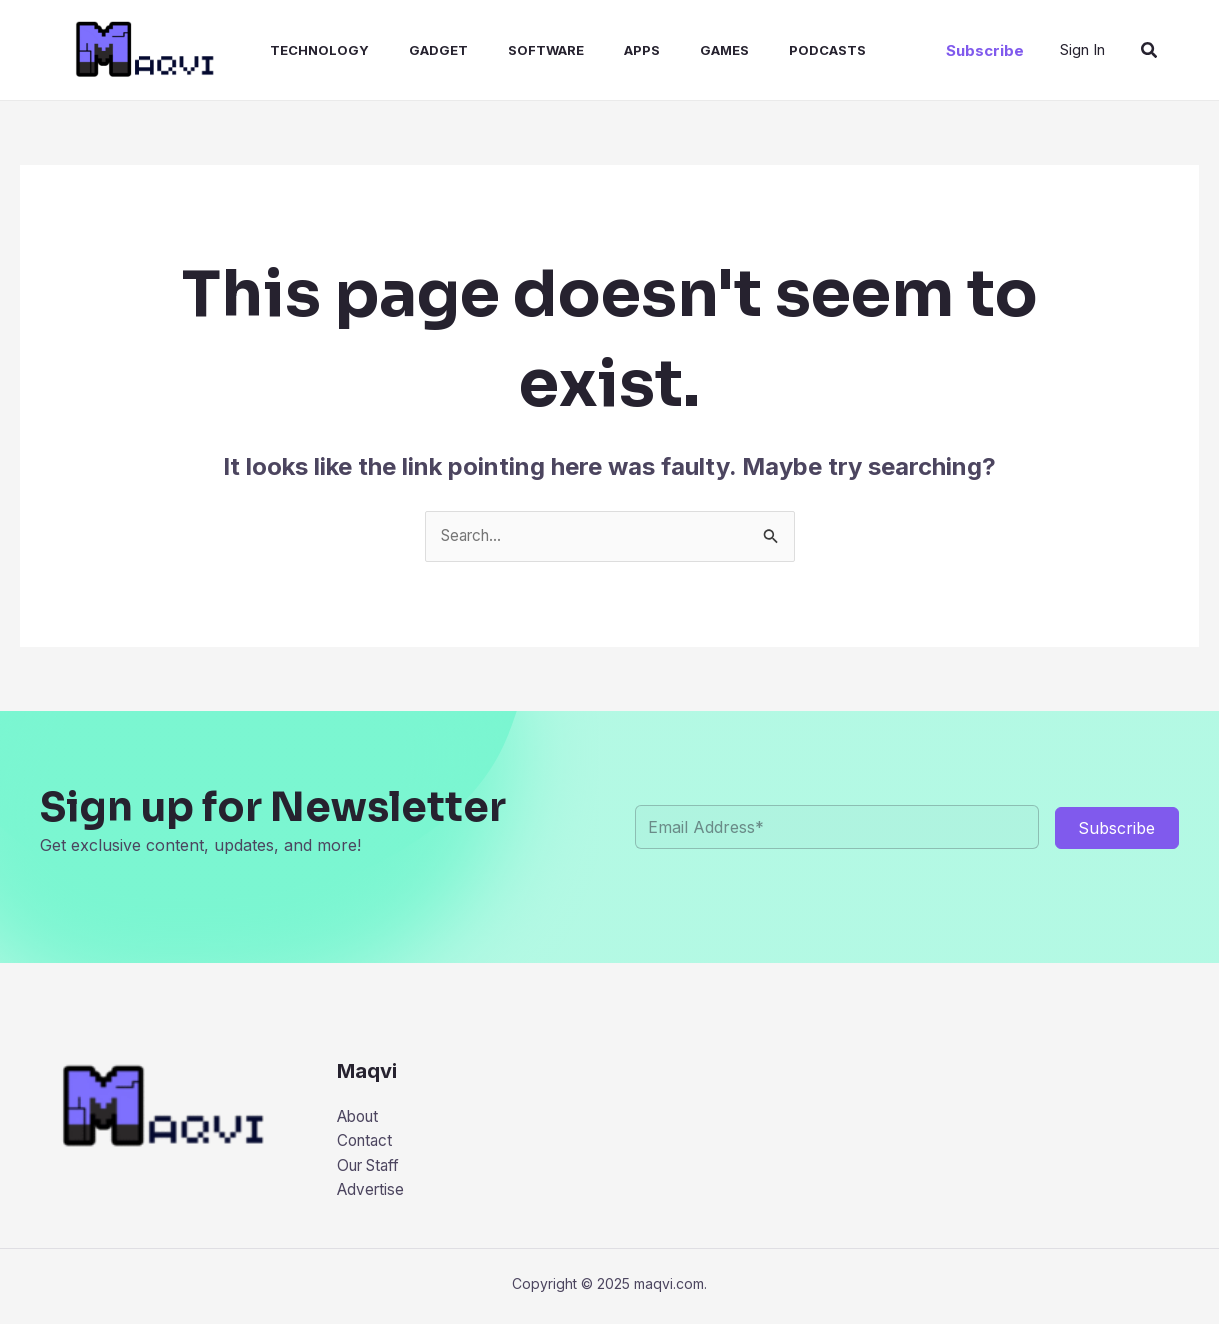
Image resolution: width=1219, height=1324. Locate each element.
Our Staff (372, 1169)
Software (510, 50)
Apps (598, 50)
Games (672, 50)
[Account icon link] (1082, 50)
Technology (299, 50)
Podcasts (767, 50)
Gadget (410, 50)
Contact (366, 1143)
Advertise (372, 1195)
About (360, 1118)
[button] (985, 50)
